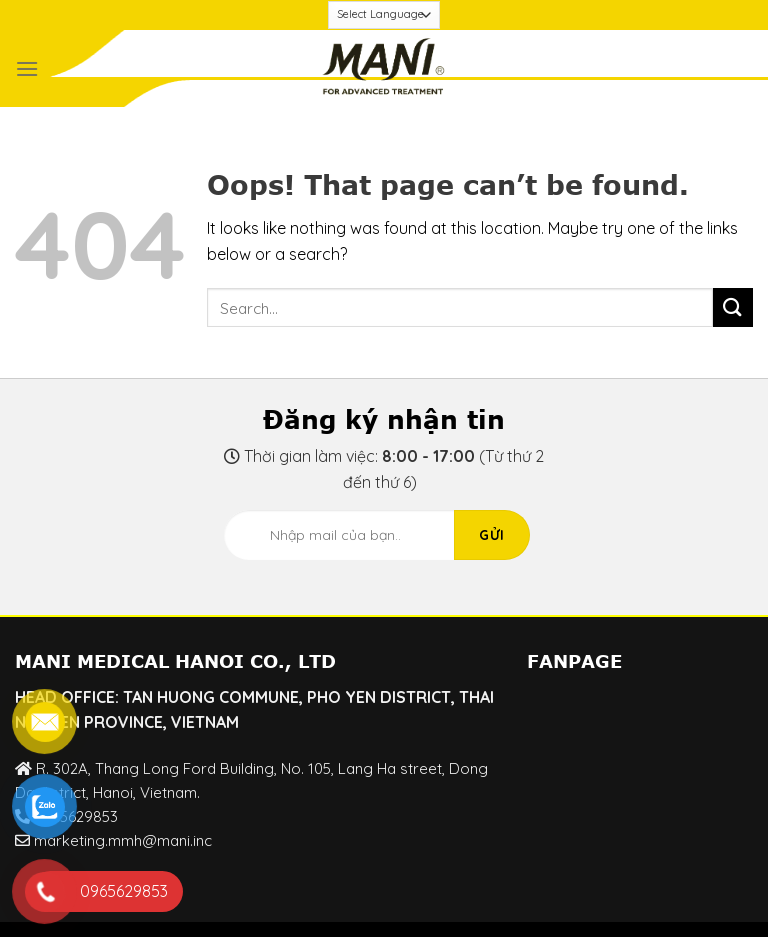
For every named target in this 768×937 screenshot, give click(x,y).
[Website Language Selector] (384, 15)
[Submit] (733, 307)
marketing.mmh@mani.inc (123, 840)
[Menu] (27, 68)
